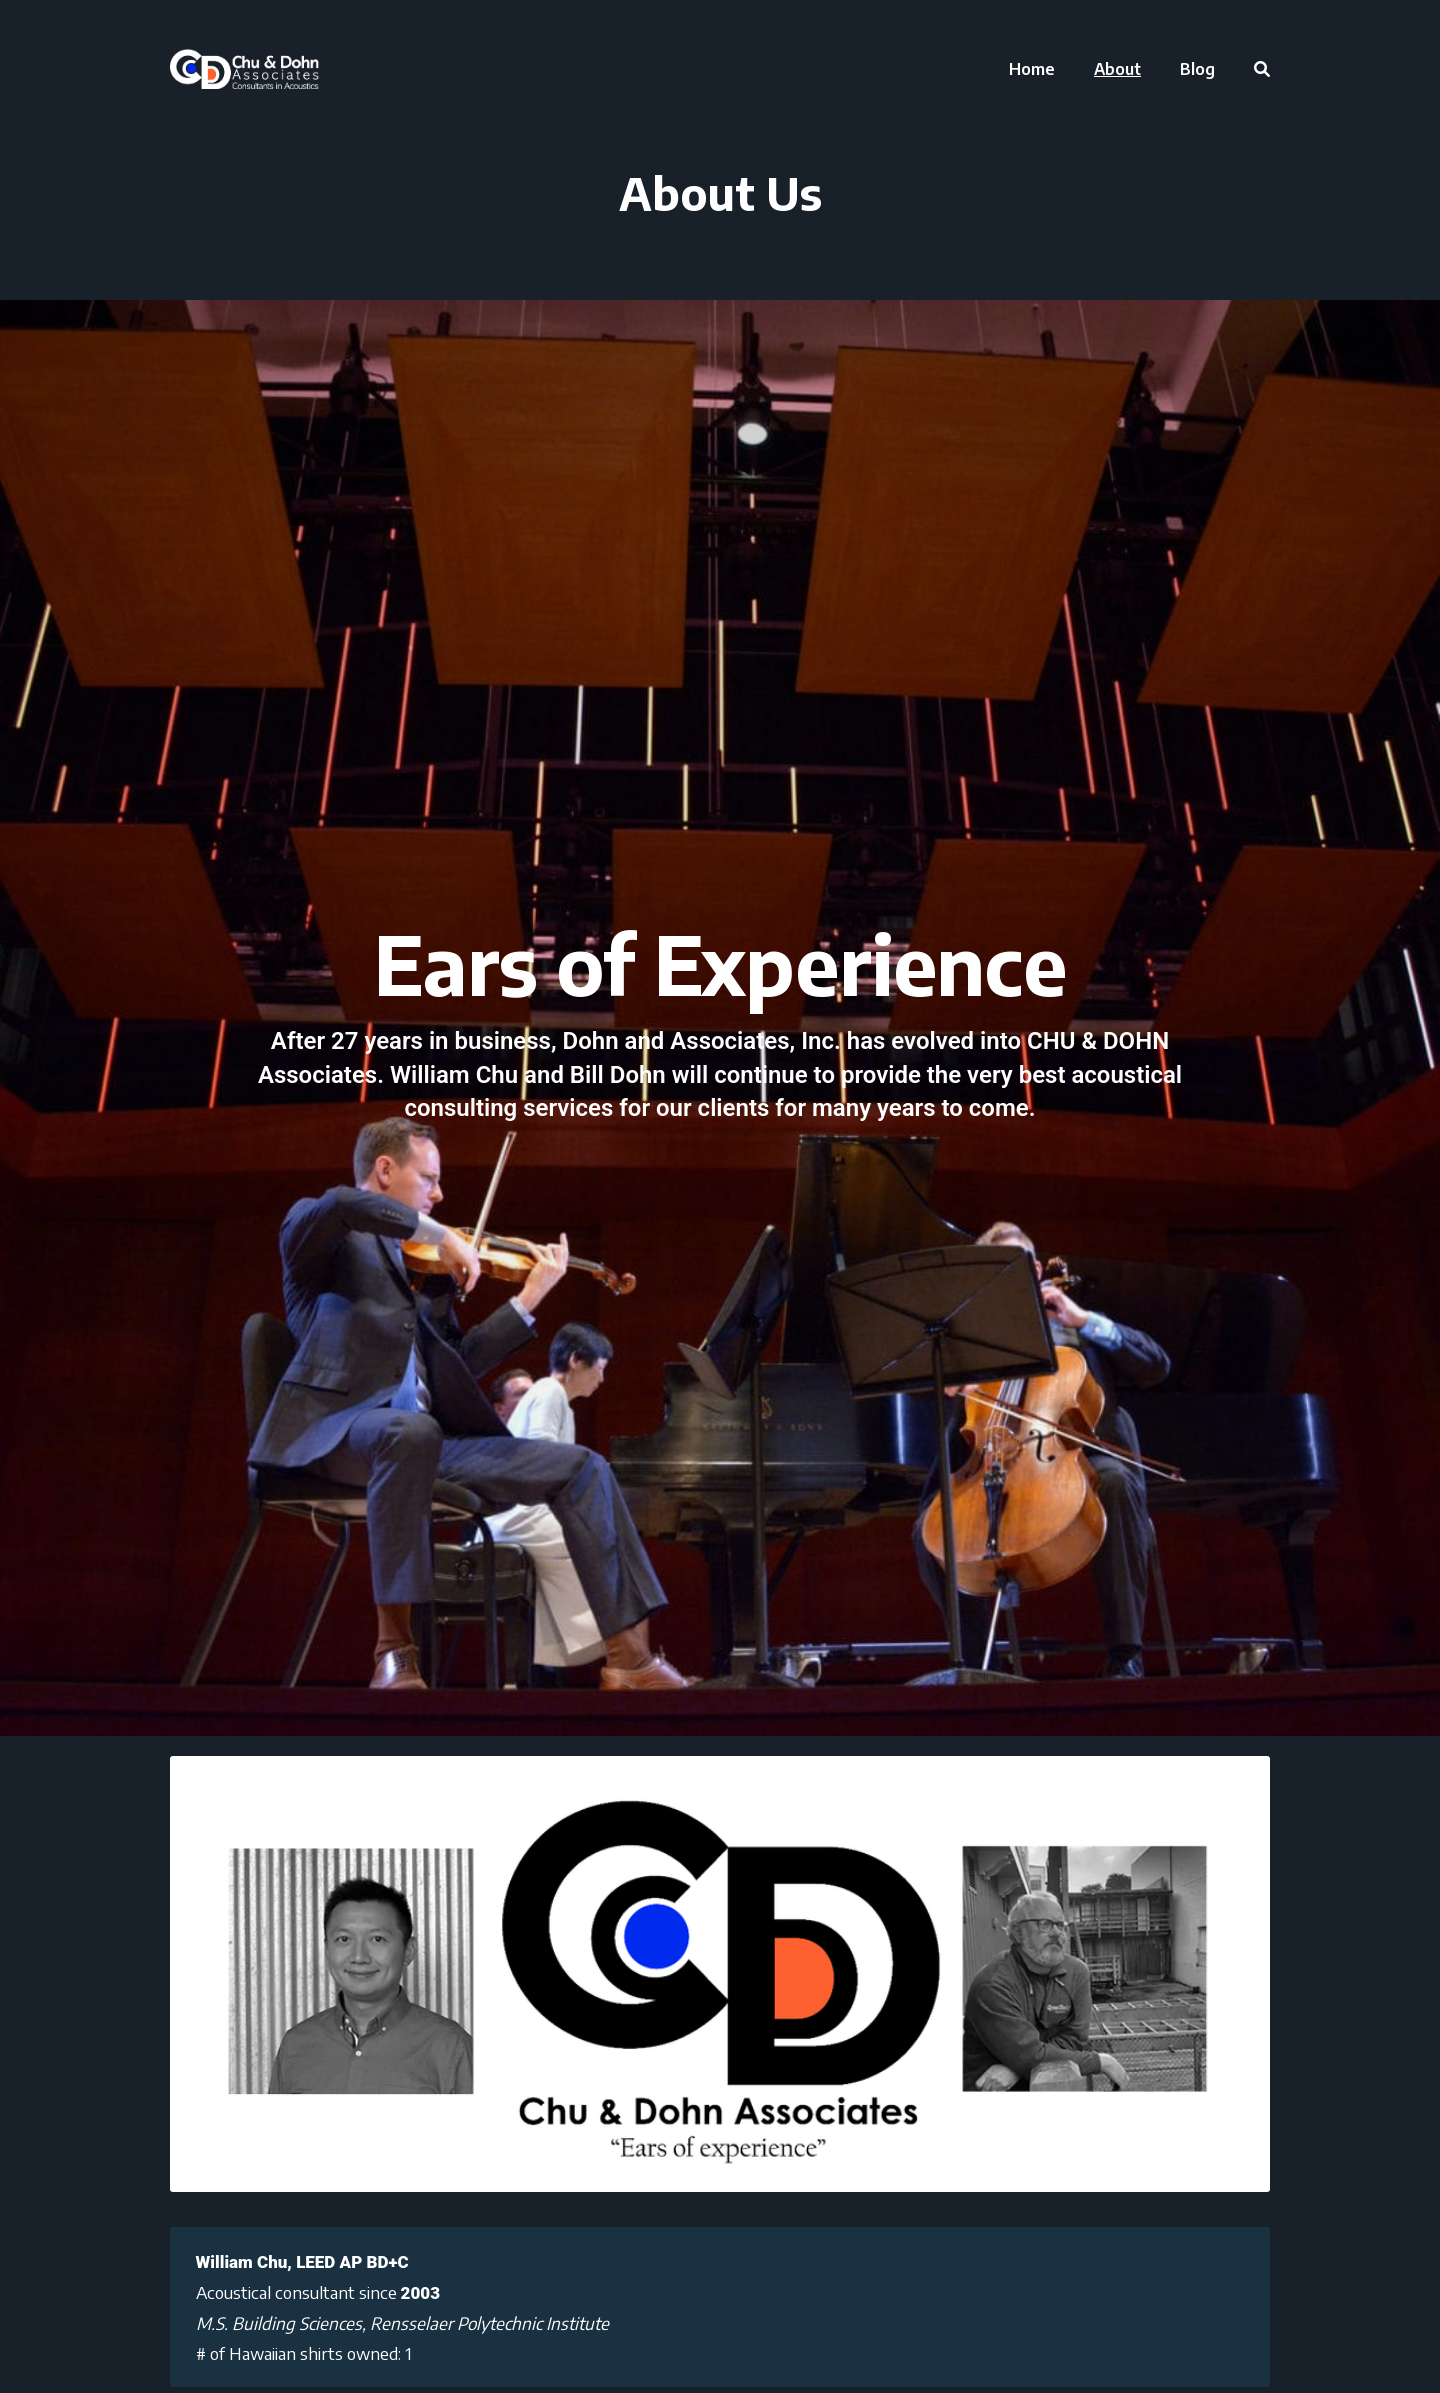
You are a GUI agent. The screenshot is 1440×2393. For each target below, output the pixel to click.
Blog (1197, 69)
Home (1032, 69)
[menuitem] (1032, 69)
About (1117, 69)
